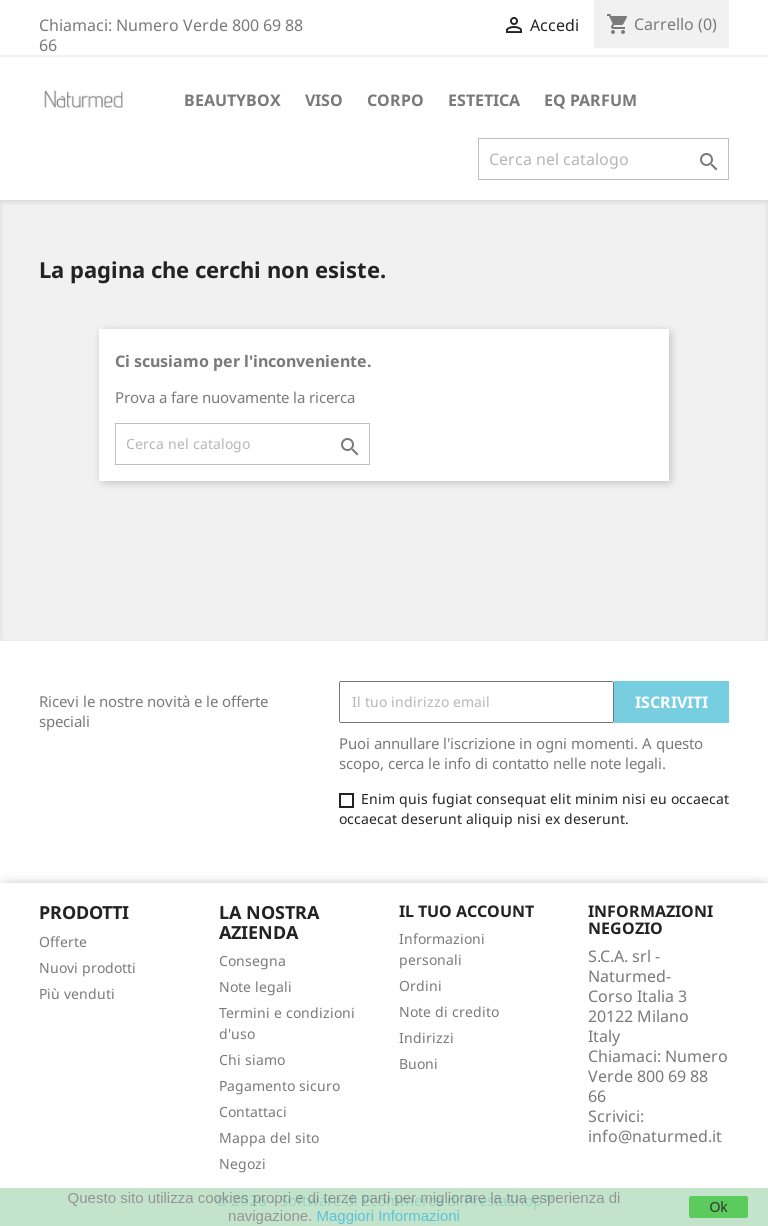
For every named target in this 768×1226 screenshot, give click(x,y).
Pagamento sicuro (279, 1085)
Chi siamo (252, 1059)
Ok (719, 1207)
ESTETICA (484, 100)
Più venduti (77, 993)
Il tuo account (466, 911)
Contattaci (253, 1111)
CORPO (395, 100)
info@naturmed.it (655, 1136)
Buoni (418, 1063)
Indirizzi (426, 1037)
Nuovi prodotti (87, 967)
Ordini (420, 985)
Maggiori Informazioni (388, 1215)
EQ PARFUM (590, 100)
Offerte (63, 941)
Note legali (255, 986)
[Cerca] (603, 159)
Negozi (242, 1163)
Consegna (252, 960)
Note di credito (449, 1011)
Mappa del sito (269, 1137)
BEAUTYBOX (232, 100)
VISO (324, 100)
